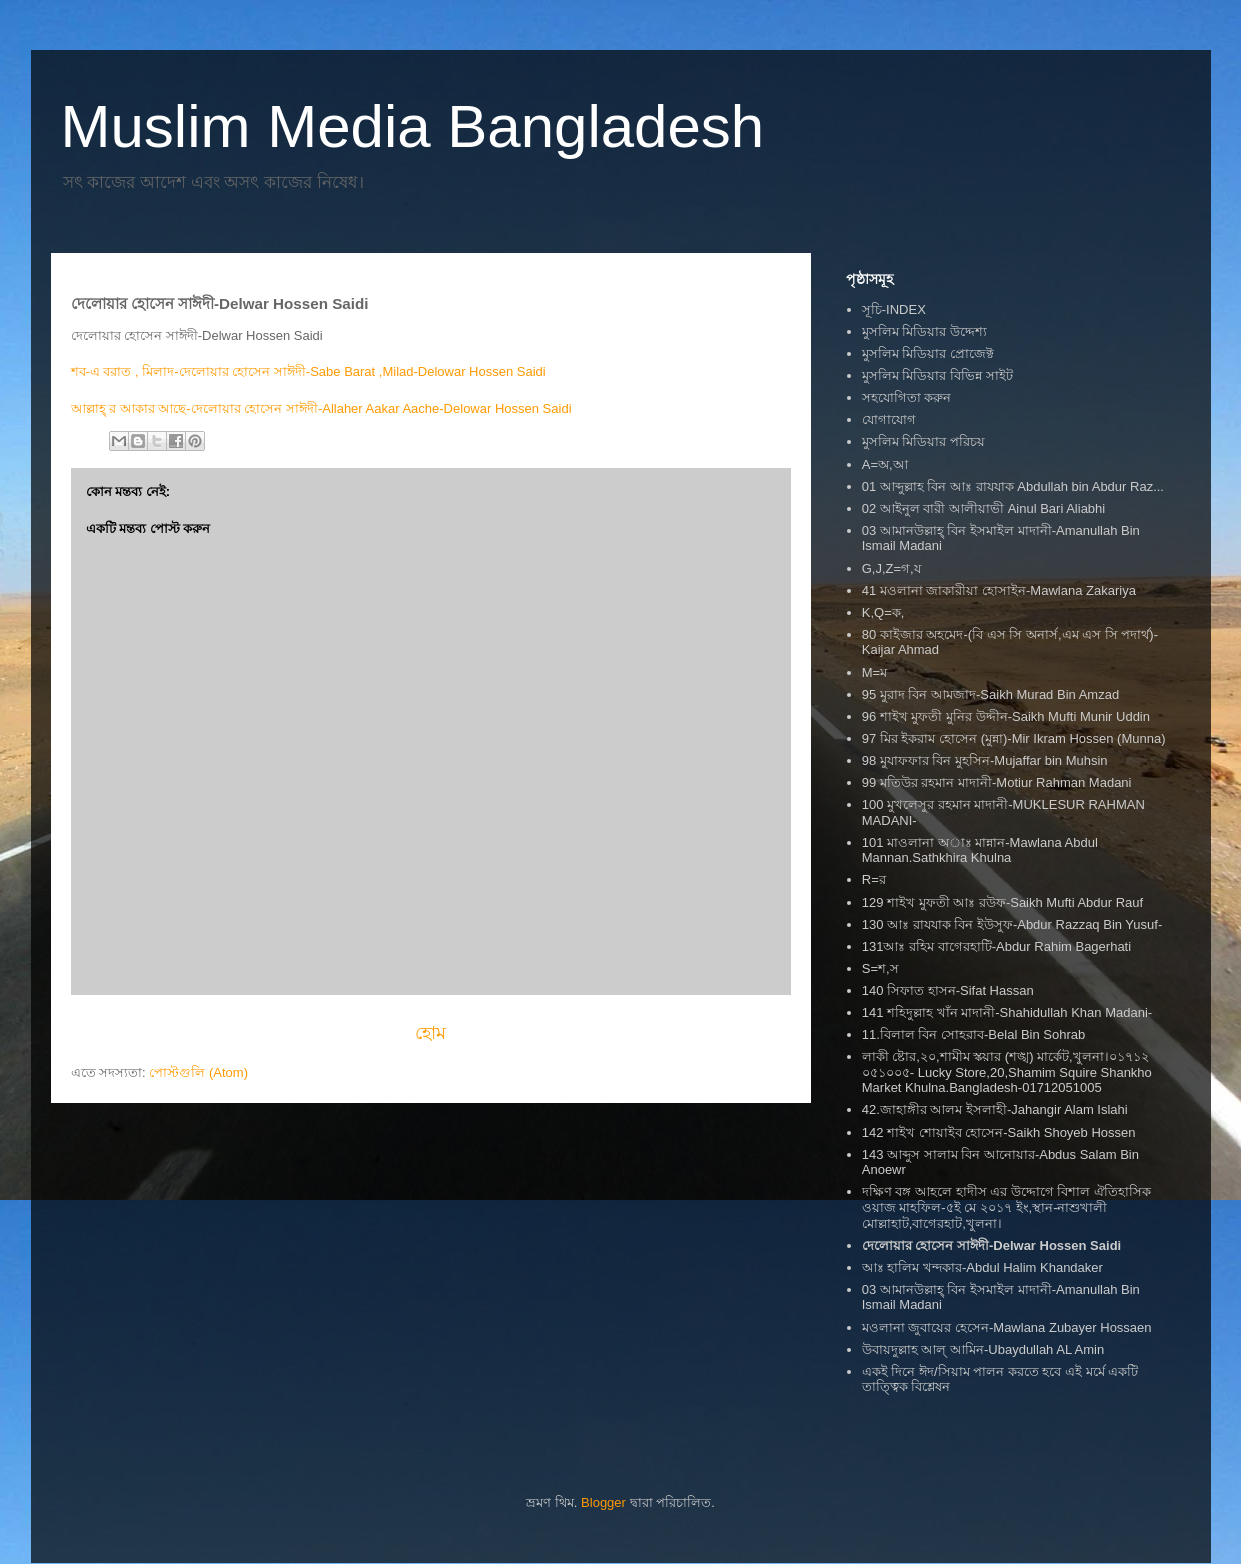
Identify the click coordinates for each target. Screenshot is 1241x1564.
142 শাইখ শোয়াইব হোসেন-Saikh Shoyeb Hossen (999, 1132)
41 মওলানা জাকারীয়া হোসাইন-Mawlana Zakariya (999, 590)
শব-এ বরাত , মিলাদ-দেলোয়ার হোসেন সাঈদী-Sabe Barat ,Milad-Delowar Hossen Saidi (310, 371)
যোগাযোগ (889, 419)
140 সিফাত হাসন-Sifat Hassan (948, 990)
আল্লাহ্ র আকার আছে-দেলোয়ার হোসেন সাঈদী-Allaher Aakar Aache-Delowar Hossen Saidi (323, 408)
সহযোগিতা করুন (907, 397)
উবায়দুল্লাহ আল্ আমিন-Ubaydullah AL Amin (983, 1349)
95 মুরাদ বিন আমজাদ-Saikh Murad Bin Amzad (990, 694)
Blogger (603, 1502)
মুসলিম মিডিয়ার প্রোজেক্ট (928, 353)
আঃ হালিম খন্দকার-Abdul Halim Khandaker (982, 1267)
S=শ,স (880, 968)
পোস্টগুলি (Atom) (198, 1072)
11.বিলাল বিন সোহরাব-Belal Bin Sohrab (973, 1034)
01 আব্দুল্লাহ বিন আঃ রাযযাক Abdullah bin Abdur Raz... (1013, 486)
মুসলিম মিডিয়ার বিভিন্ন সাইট (937, 375)
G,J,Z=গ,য (891, 568)
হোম (430, 1033)
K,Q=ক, (883, 612)
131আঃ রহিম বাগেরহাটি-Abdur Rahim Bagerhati (996, 946)
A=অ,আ (885, 464)
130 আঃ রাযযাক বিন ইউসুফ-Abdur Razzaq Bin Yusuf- (1012, 924)
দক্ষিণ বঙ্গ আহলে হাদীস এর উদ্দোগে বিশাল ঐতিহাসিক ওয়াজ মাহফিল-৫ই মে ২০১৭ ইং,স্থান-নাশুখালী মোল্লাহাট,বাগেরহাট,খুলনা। (1006, 1207)
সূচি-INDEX (894, 309)
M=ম (874, 672)
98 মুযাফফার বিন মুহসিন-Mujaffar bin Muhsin (985, 760)
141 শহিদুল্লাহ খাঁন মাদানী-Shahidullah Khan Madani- (1007, 1012)
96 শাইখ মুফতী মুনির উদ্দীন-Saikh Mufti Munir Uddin (1006, 716)
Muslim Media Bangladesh (413, 126)
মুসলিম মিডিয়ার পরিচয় (923, 441)
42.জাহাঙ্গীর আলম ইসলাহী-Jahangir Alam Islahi (995, 1109)
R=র (874, 879)
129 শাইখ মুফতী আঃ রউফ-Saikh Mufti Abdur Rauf (1002, 902)
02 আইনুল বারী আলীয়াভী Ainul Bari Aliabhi (983, 508)
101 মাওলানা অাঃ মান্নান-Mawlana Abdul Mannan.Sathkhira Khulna (980, 850)
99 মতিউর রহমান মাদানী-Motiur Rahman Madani (997, 782)
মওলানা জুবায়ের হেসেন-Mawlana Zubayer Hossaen (1007, 1327)
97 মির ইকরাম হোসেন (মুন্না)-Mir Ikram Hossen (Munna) (1014, 738)
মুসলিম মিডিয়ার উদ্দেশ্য (924, 331)
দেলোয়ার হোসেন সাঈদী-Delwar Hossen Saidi (991, 1245)
